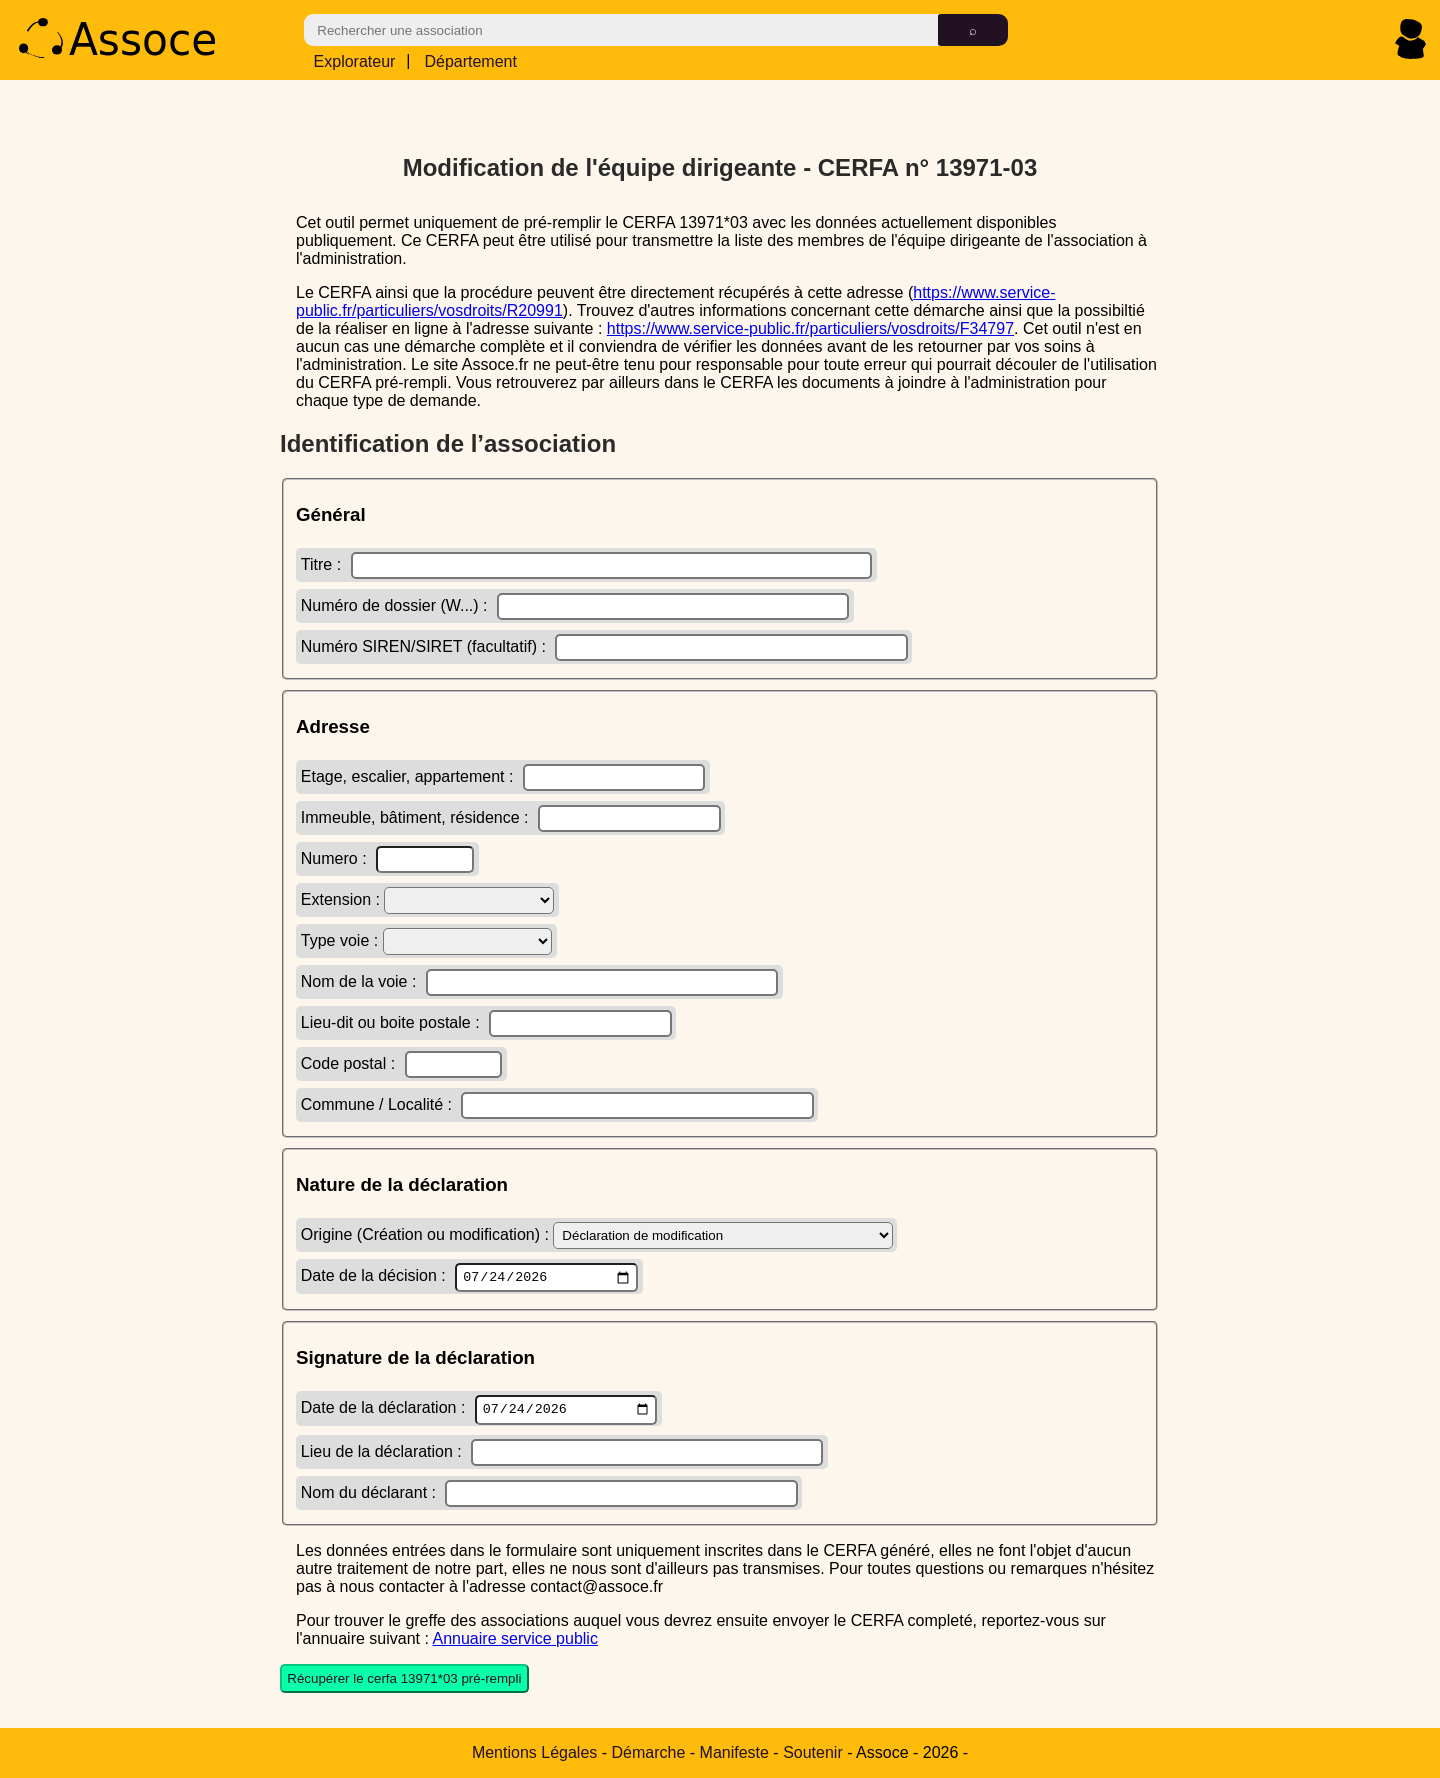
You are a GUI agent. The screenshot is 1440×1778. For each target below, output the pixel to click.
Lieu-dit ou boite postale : (486, 1020)
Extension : (427, 897)
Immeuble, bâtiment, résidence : (511, 815)
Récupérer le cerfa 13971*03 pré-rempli (404, 1681)
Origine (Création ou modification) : (597, 1232)
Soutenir (813, 1752)
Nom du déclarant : (549, 1495)
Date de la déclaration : (479, 1411)
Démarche (649, 1752)
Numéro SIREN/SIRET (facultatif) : (604, 644)
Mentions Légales (534, 1752)
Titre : (587, 562)
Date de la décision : (469, 1276)
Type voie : (426, 938)
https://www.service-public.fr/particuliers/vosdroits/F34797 (810, 325)
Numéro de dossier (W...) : (575, 603)
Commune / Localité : (557, 1102)
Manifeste (734, 1752)
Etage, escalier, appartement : (503, 774)
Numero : (387, 856)
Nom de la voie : (539, 979)
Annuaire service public (514, 1640)
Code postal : (402, 1061)
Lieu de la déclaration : (562, 1454)
